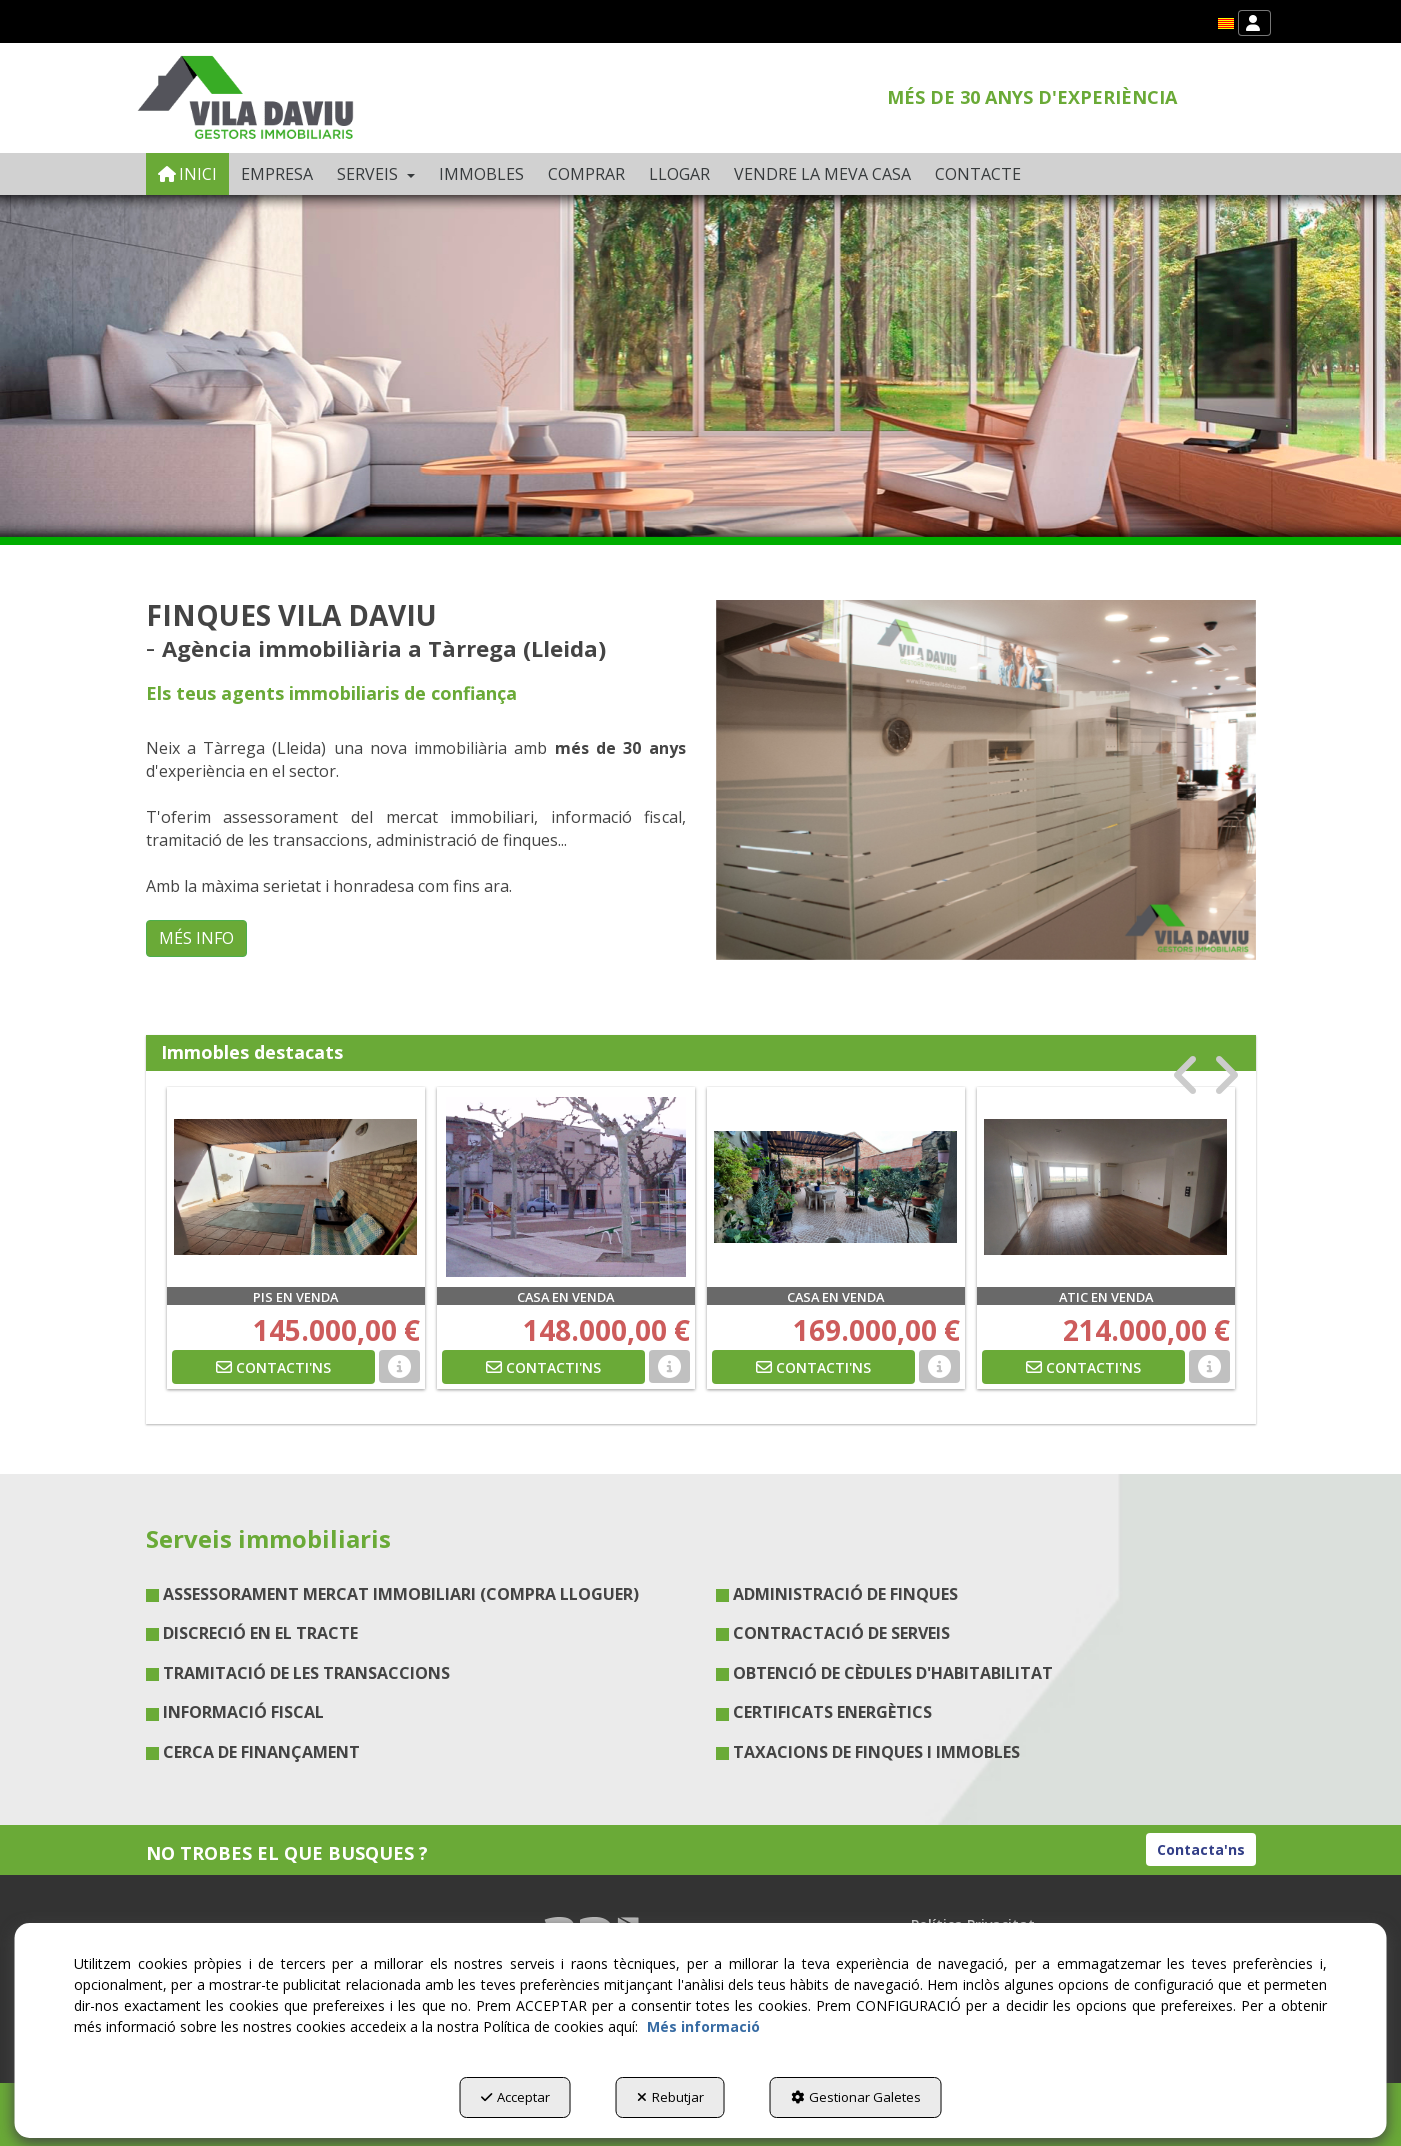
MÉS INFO (196, 938)
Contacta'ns (1201, 1849)
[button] (1226, 23)
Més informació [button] (703, 2026)
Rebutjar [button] (670, 2097)
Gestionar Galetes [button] (856, 2097)
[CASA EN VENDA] (566, 1187)
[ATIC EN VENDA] (1106, 1187)
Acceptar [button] (515, 2097)
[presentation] (1186, 1075)
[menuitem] (1226, 23)
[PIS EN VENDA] (296, 1187)
